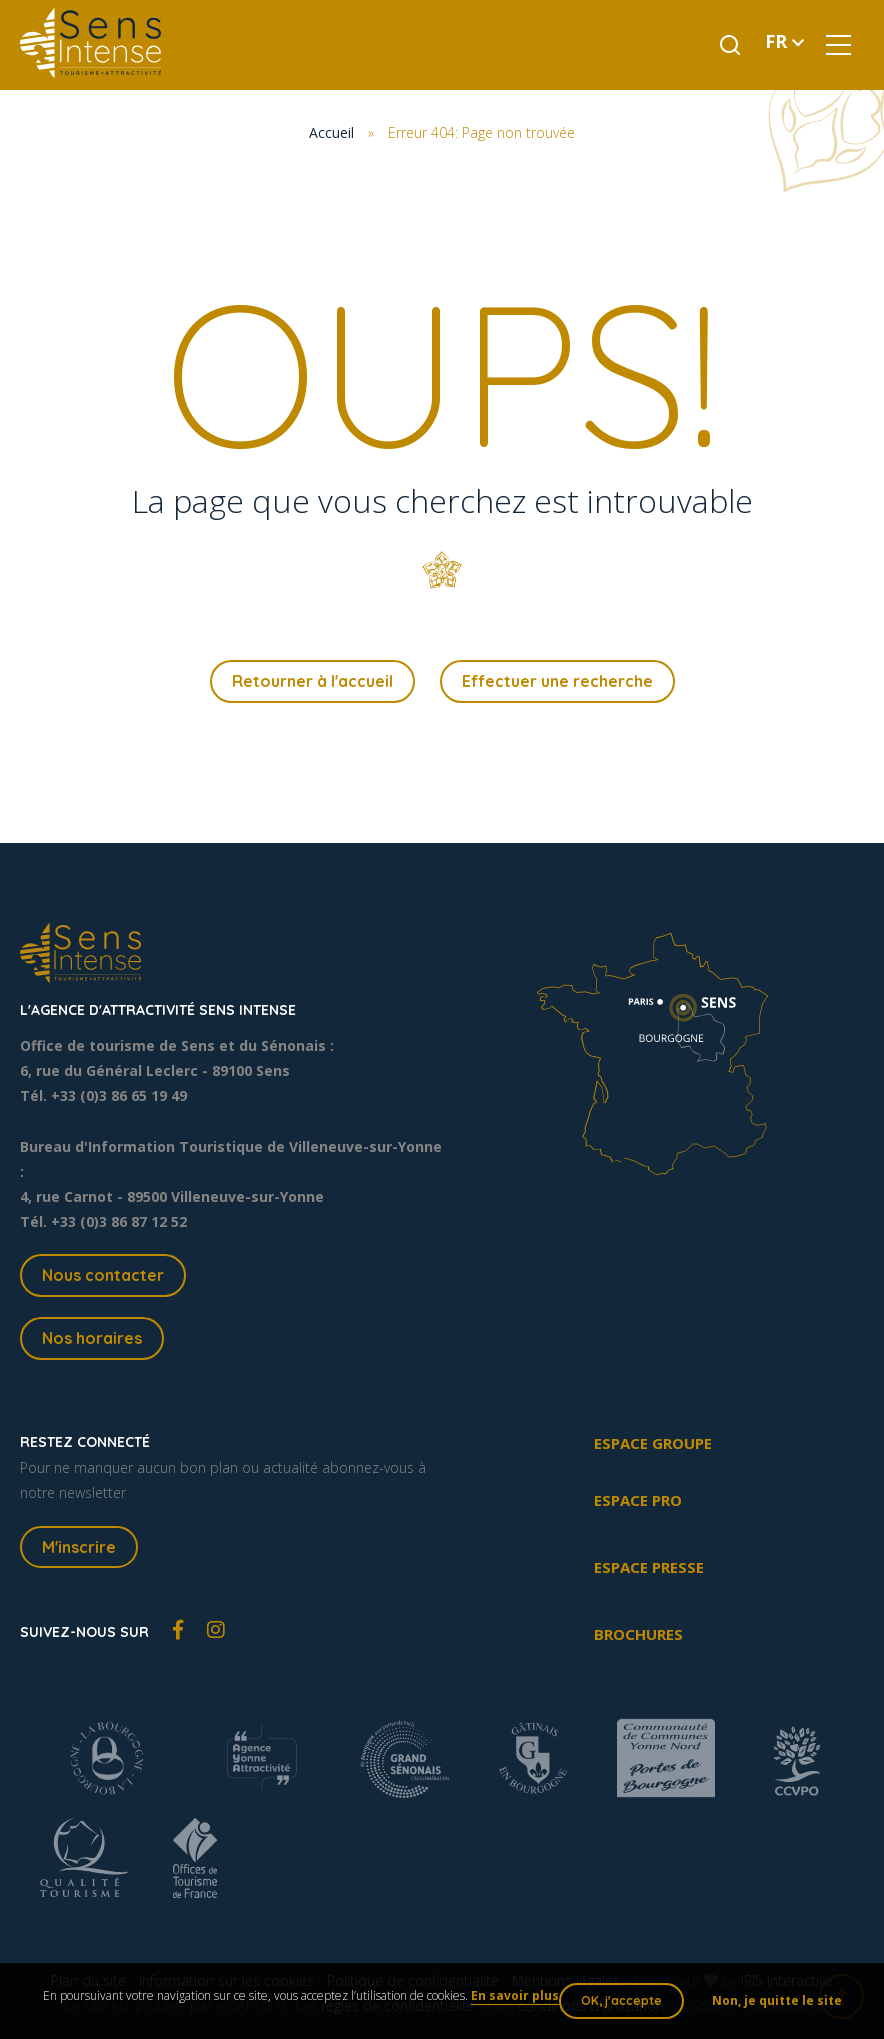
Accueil (331, 132)
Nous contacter (103, 1275)
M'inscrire (79, 1547)
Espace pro (638, 1500)
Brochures (638, 1634)
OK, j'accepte (621, 2000)
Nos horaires (92, 1338)
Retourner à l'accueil (312, 681)
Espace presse (649, 1567)
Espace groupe (653, 1443)
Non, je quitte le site (777, 2000)
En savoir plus (515, 1995)
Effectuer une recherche (557, 681)
